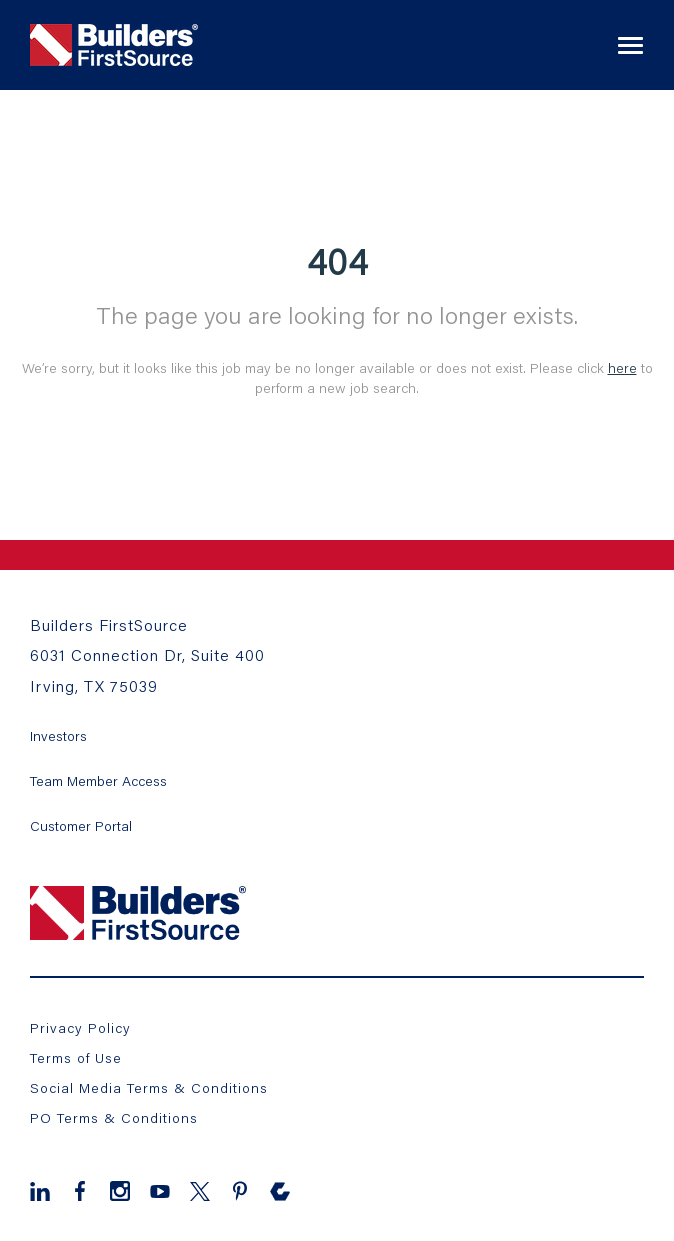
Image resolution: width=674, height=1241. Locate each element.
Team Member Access (98, 780)
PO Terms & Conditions (114, 1117)
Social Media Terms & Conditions (149, 1087)
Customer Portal (81, 825)
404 (337, 261)
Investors (58, 735)
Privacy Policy (80, 1027)
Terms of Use (76, 1057)
